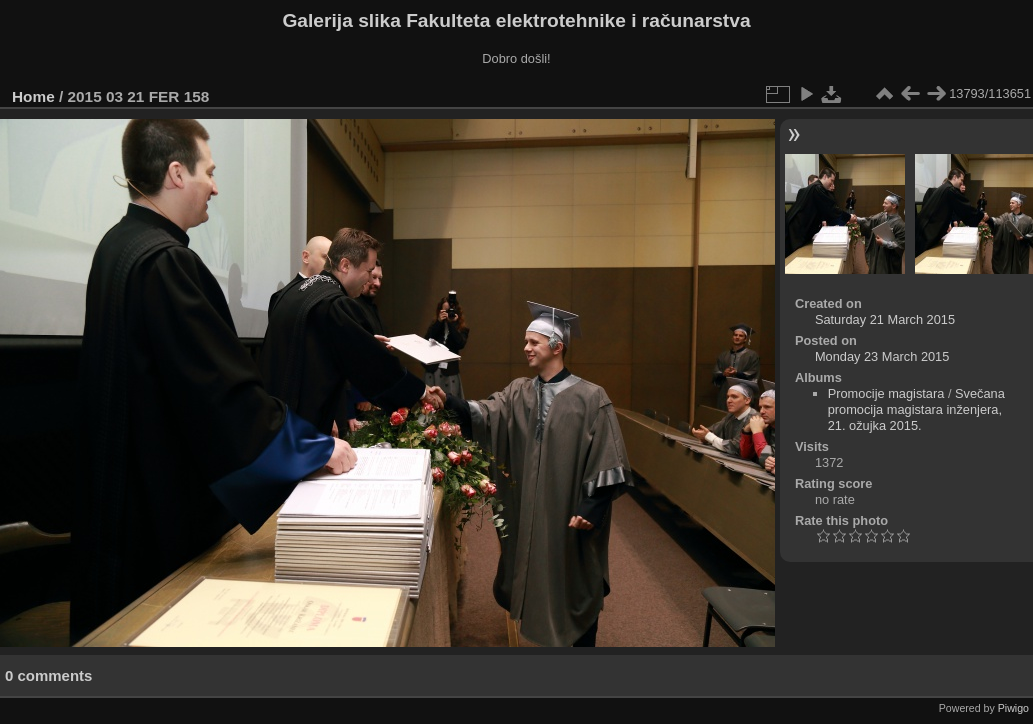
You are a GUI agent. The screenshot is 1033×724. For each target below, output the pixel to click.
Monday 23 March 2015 (882, 356)
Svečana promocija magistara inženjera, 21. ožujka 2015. (916, 409)
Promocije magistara (886, 393)
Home (33, 96)
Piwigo (1013, 708)
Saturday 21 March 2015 (885, 319)
